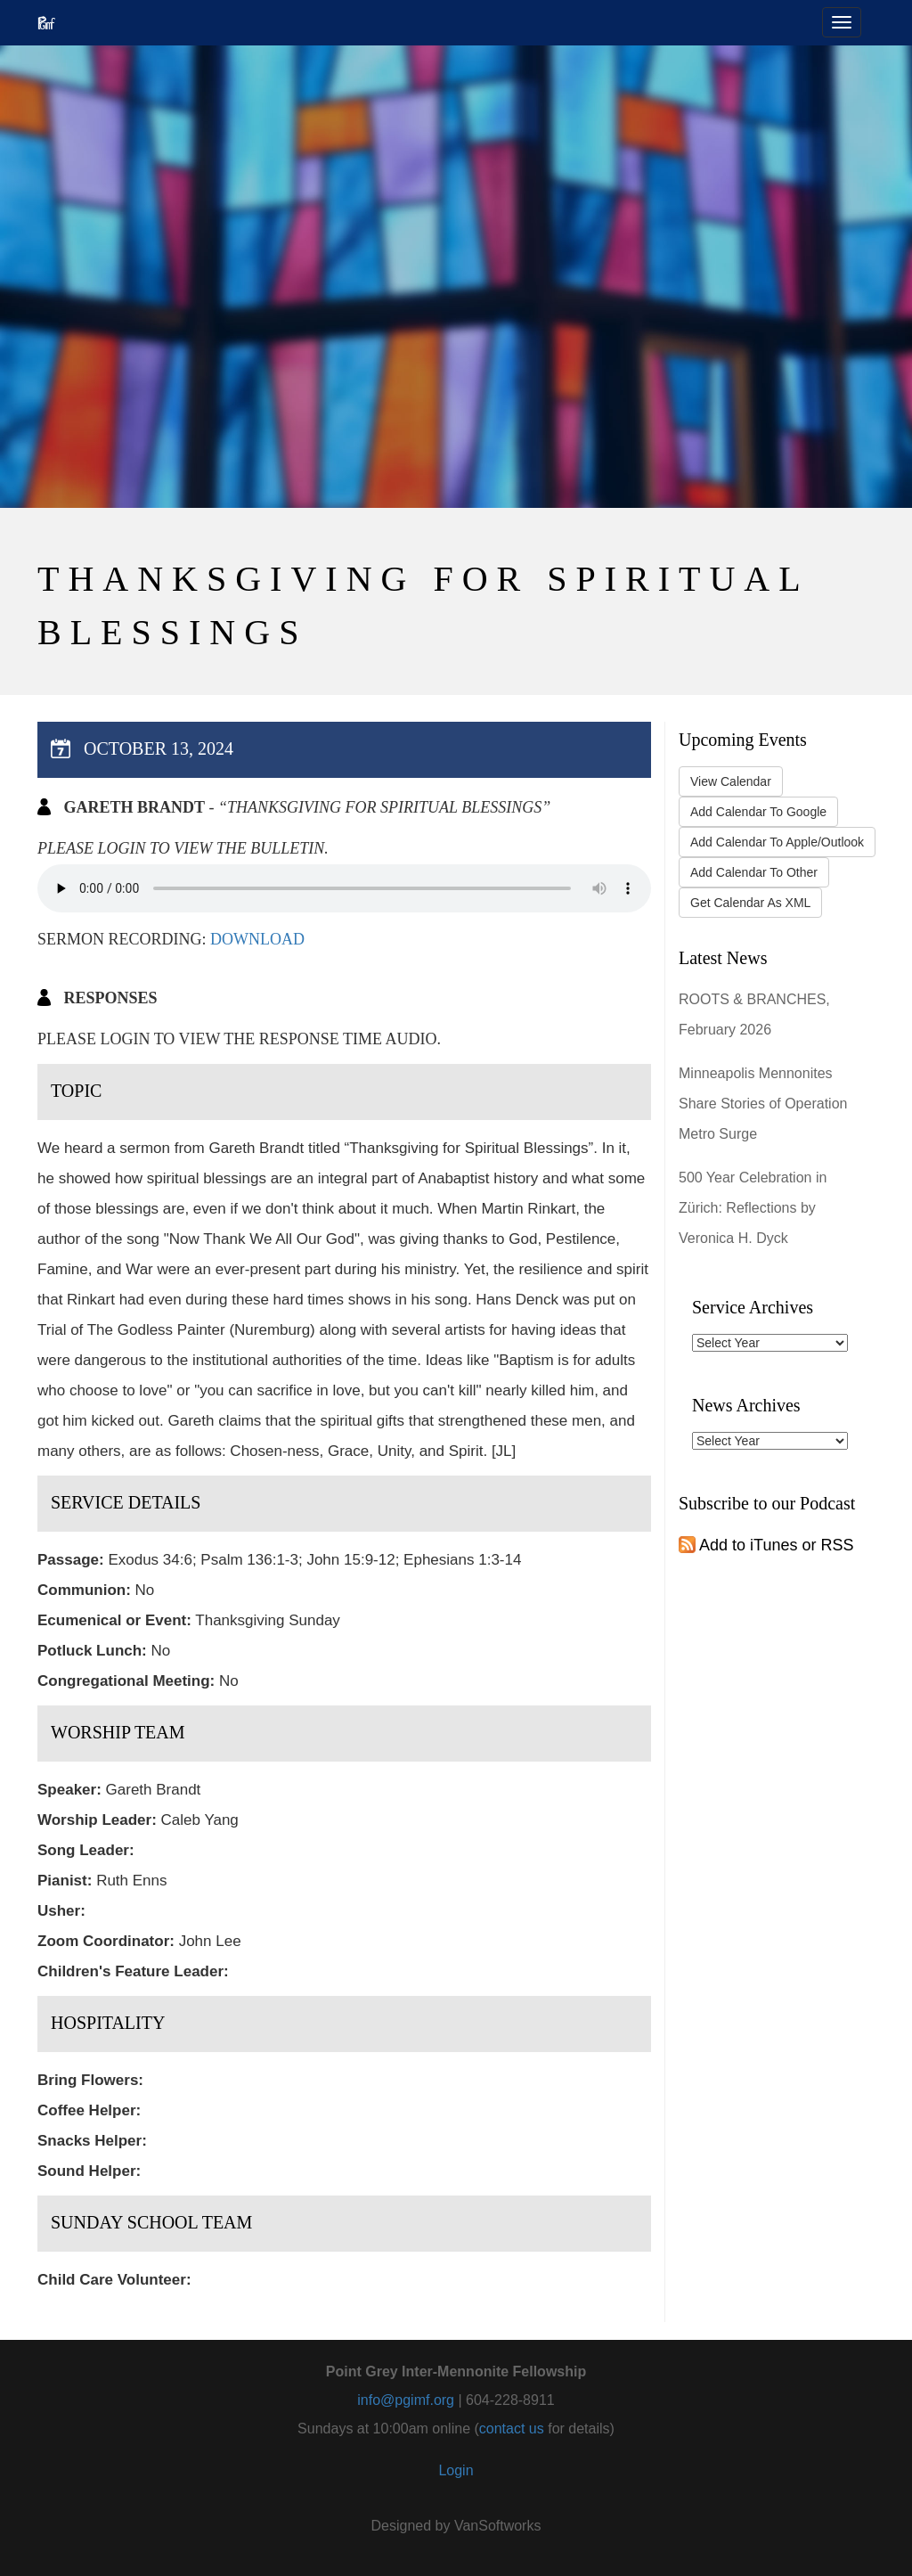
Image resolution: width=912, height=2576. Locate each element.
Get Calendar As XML (750, 902)
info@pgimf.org (405, 2400)
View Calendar (730, 781)
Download (257, 939)
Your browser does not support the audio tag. (344, 888)
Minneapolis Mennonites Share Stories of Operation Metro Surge (763, 1103)
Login (455, 2470)
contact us (511, 2428)
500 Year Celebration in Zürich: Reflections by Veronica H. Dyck (752, 1208)
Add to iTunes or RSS (766, 1545)
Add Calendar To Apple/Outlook (777, 842)
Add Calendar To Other (754, 872)
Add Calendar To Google (758, 812)
